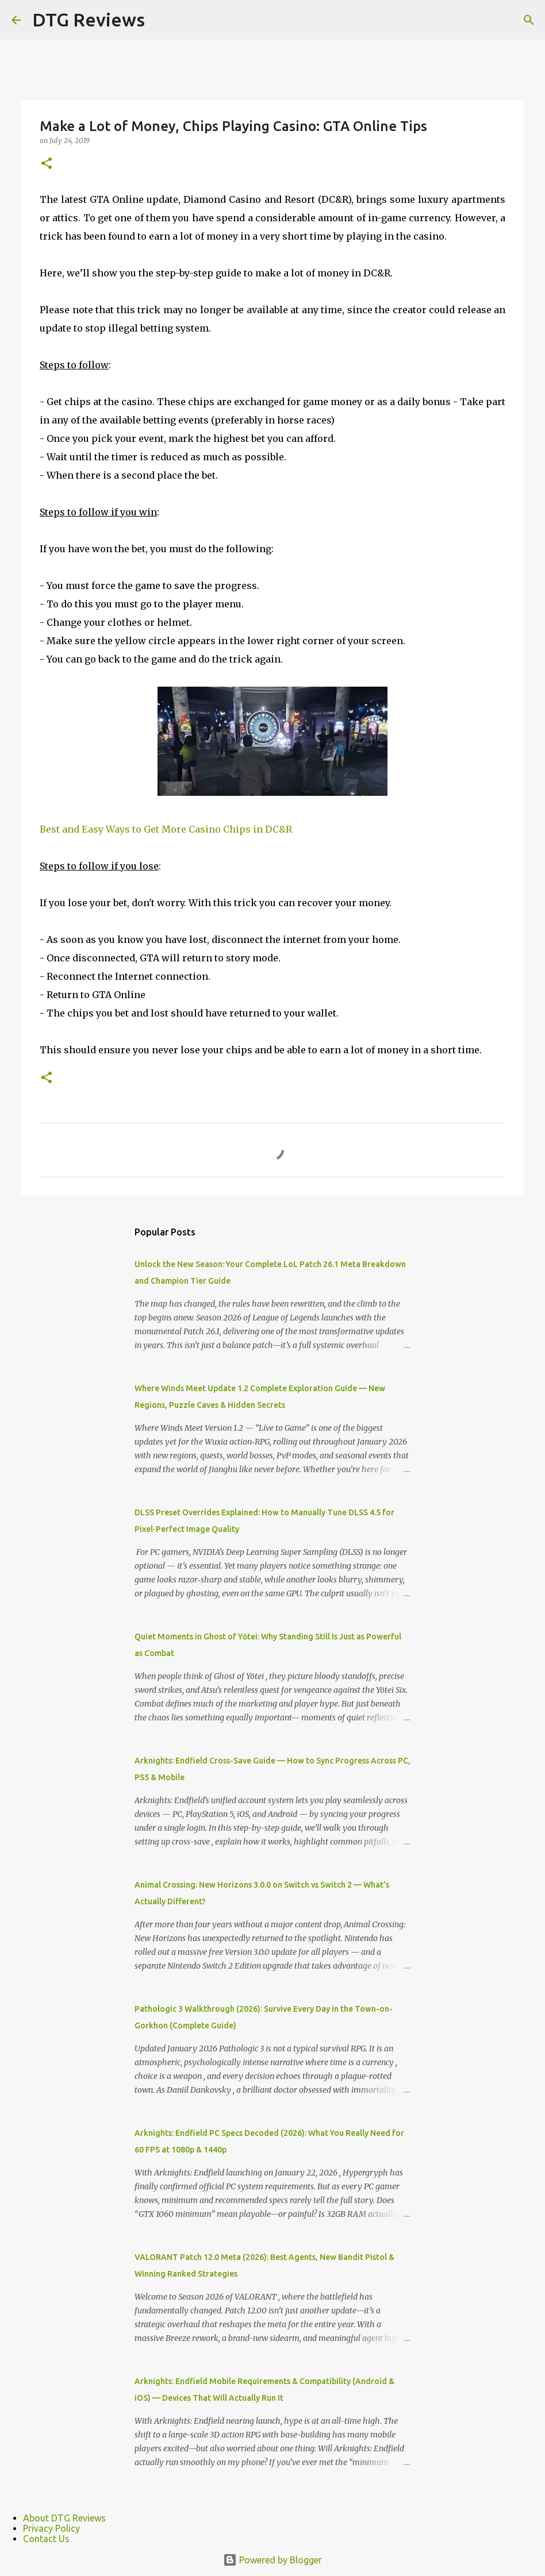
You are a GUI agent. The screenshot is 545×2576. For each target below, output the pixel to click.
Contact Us (46, 2538)
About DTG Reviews (64, 2518)
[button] (46, 164)
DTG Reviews (88, 19)
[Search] (529, 20)
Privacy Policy (51, 2528)
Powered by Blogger (272, 2560)
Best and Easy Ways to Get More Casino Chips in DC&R (166, 829)
